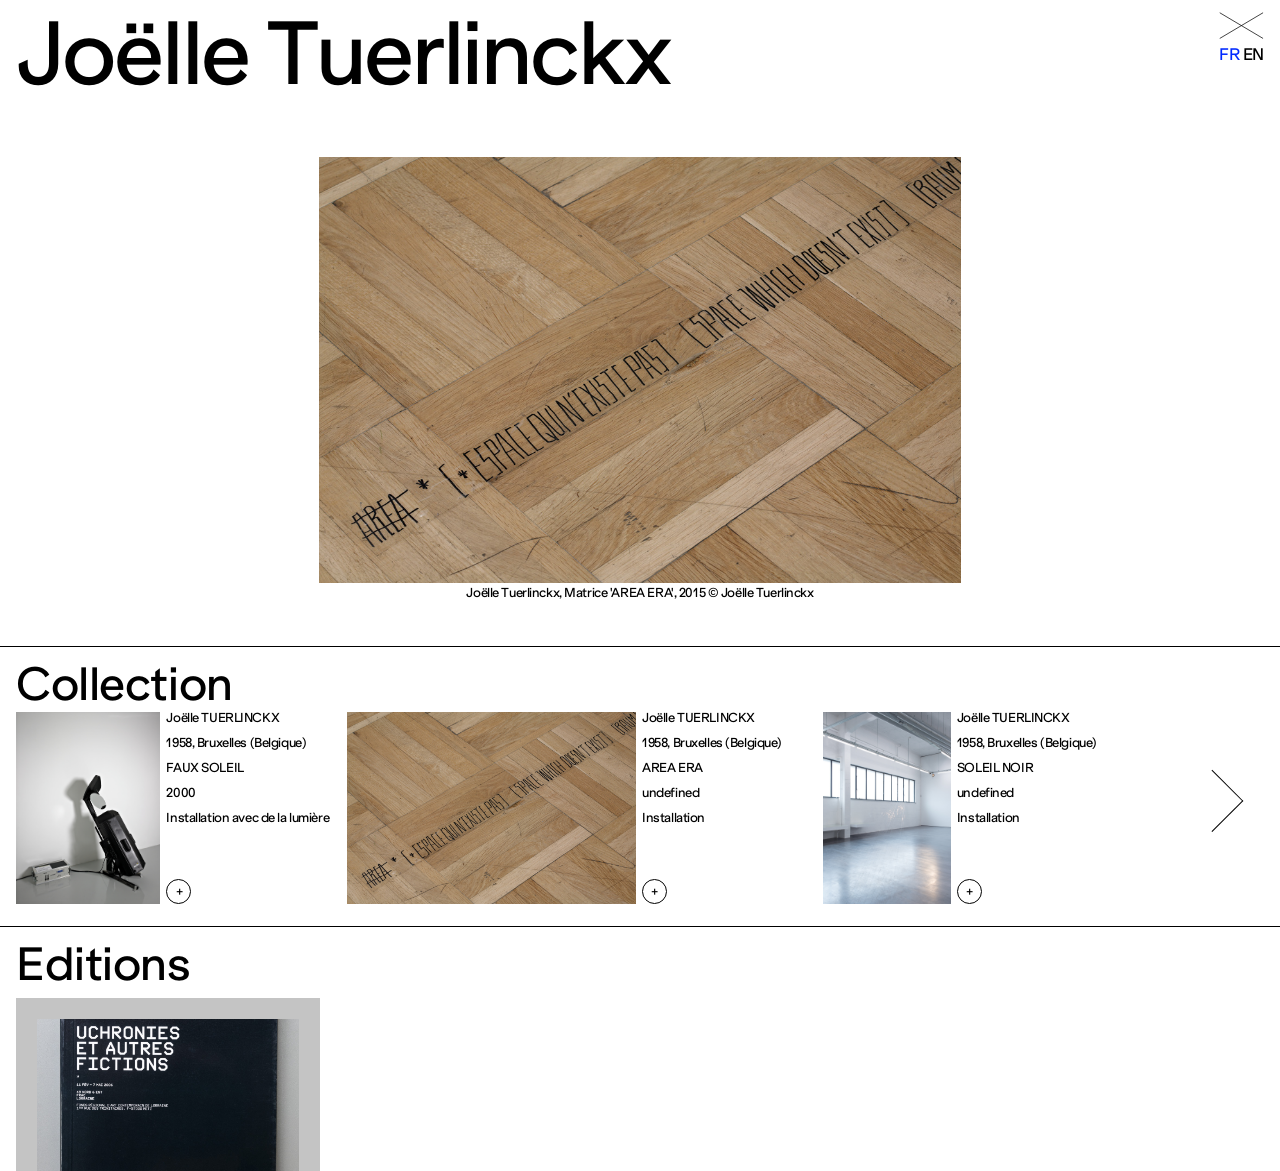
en (1253, 54)
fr (1229, 54)
